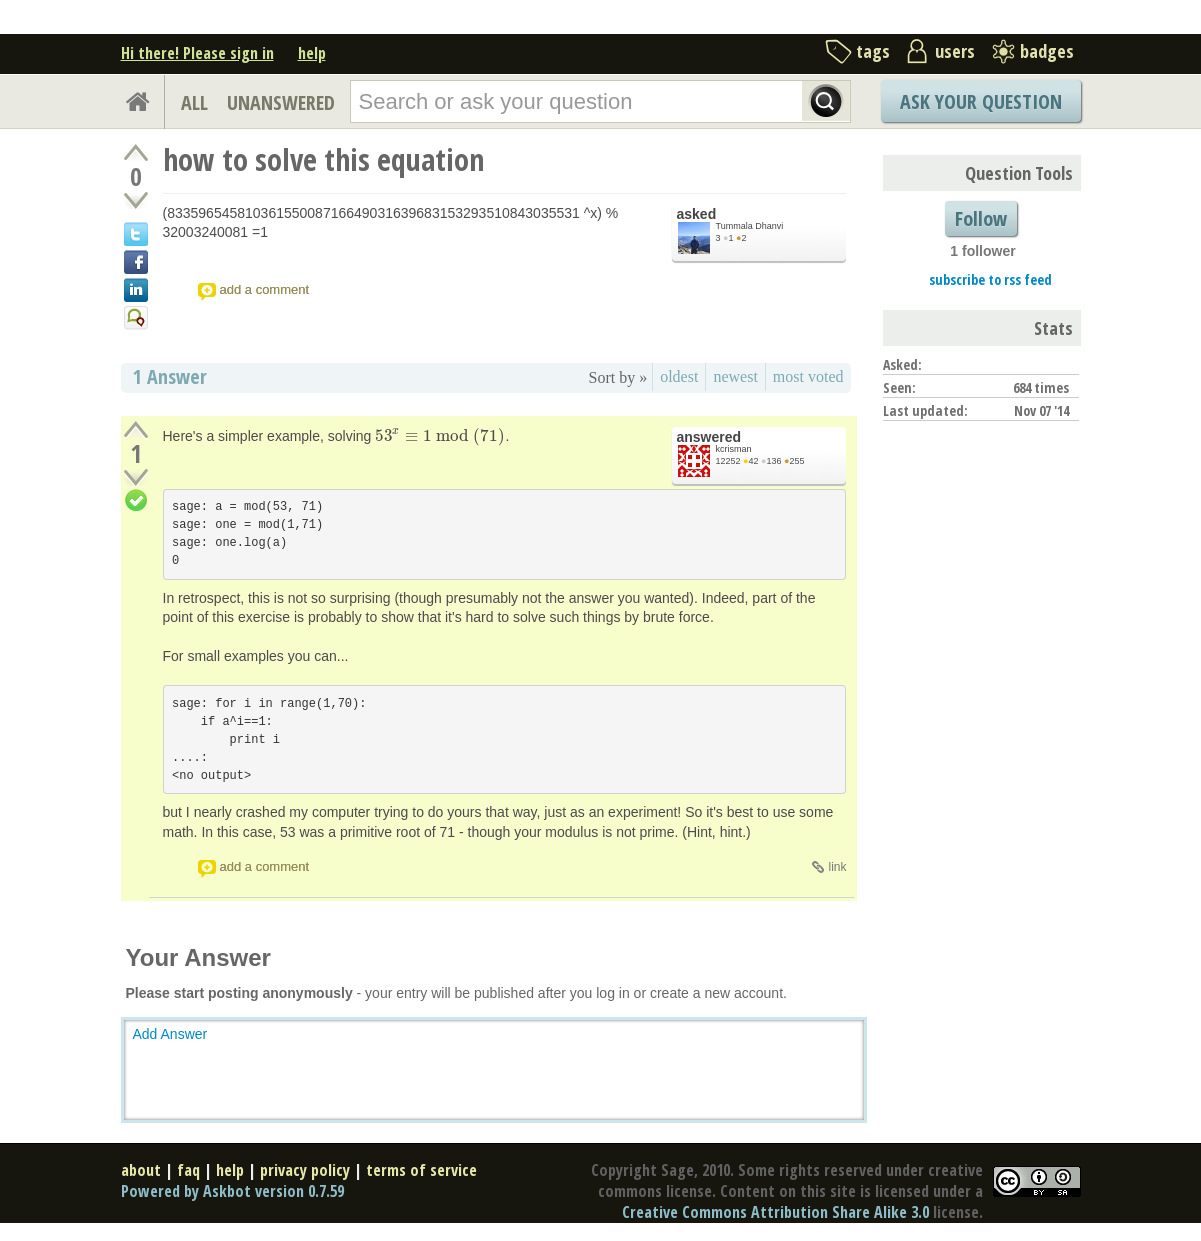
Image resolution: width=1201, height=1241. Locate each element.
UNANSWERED (281, 102)
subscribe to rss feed (990, 279)
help (312, 53)
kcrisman (734, 449)
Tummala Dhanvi (750, 226)
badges (1047, 51)
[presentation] (440, 436)
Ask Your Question (981, 101)
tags (873, 51)
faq (188, 1170)
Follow (981, 218)
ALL (194, 102)
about (141, 1170)
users (955, 51)
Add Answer (170, 1034)
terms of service (421, 1170)
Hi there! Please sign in (197, 53)
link (837, 867)
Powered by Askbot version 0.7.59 (232, 1191)
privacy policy (305, 1170)
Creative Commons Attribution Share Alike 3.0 (775, 1212)
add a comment (265, 289)
